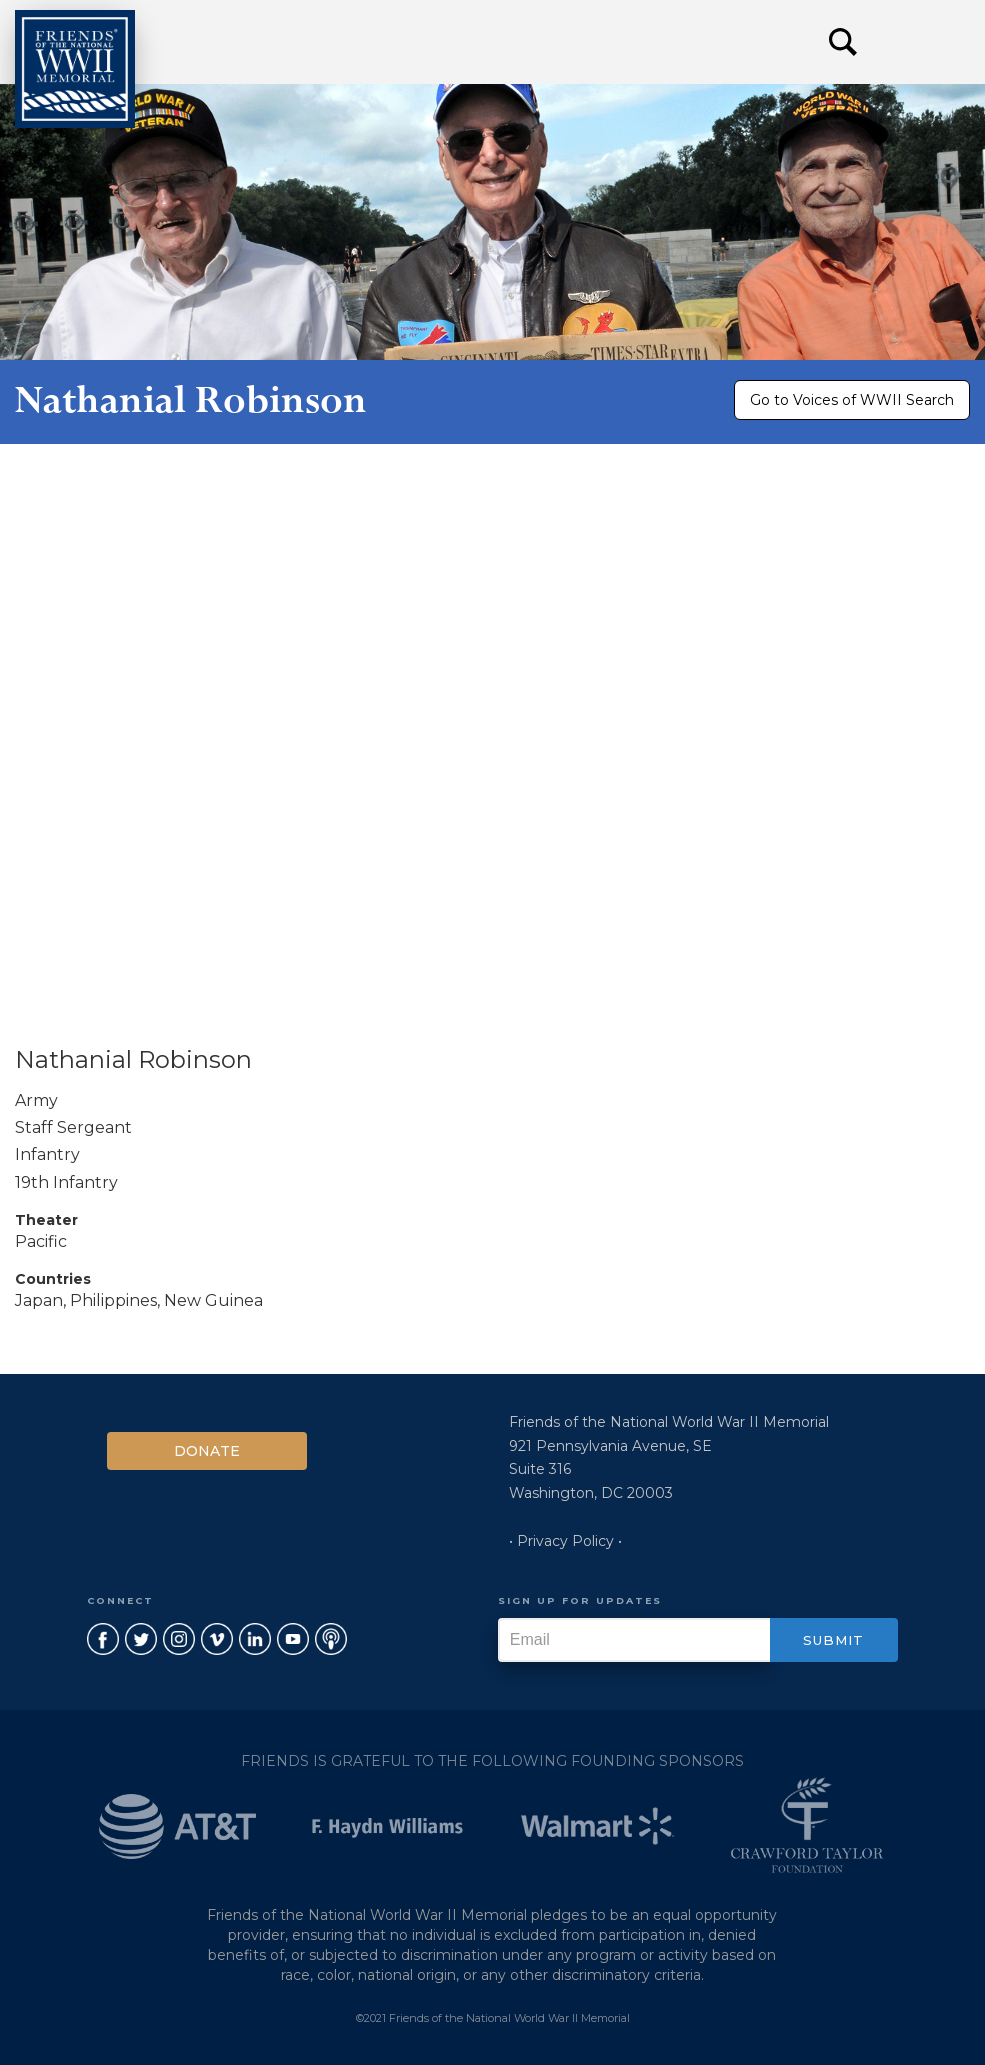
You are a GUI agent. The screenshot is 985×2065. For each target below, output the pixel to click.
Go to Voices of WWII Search (852, 400)
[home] (75, 69)
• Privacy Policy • (565, 1541)
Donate (207, 1451)
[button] (924, 42)
